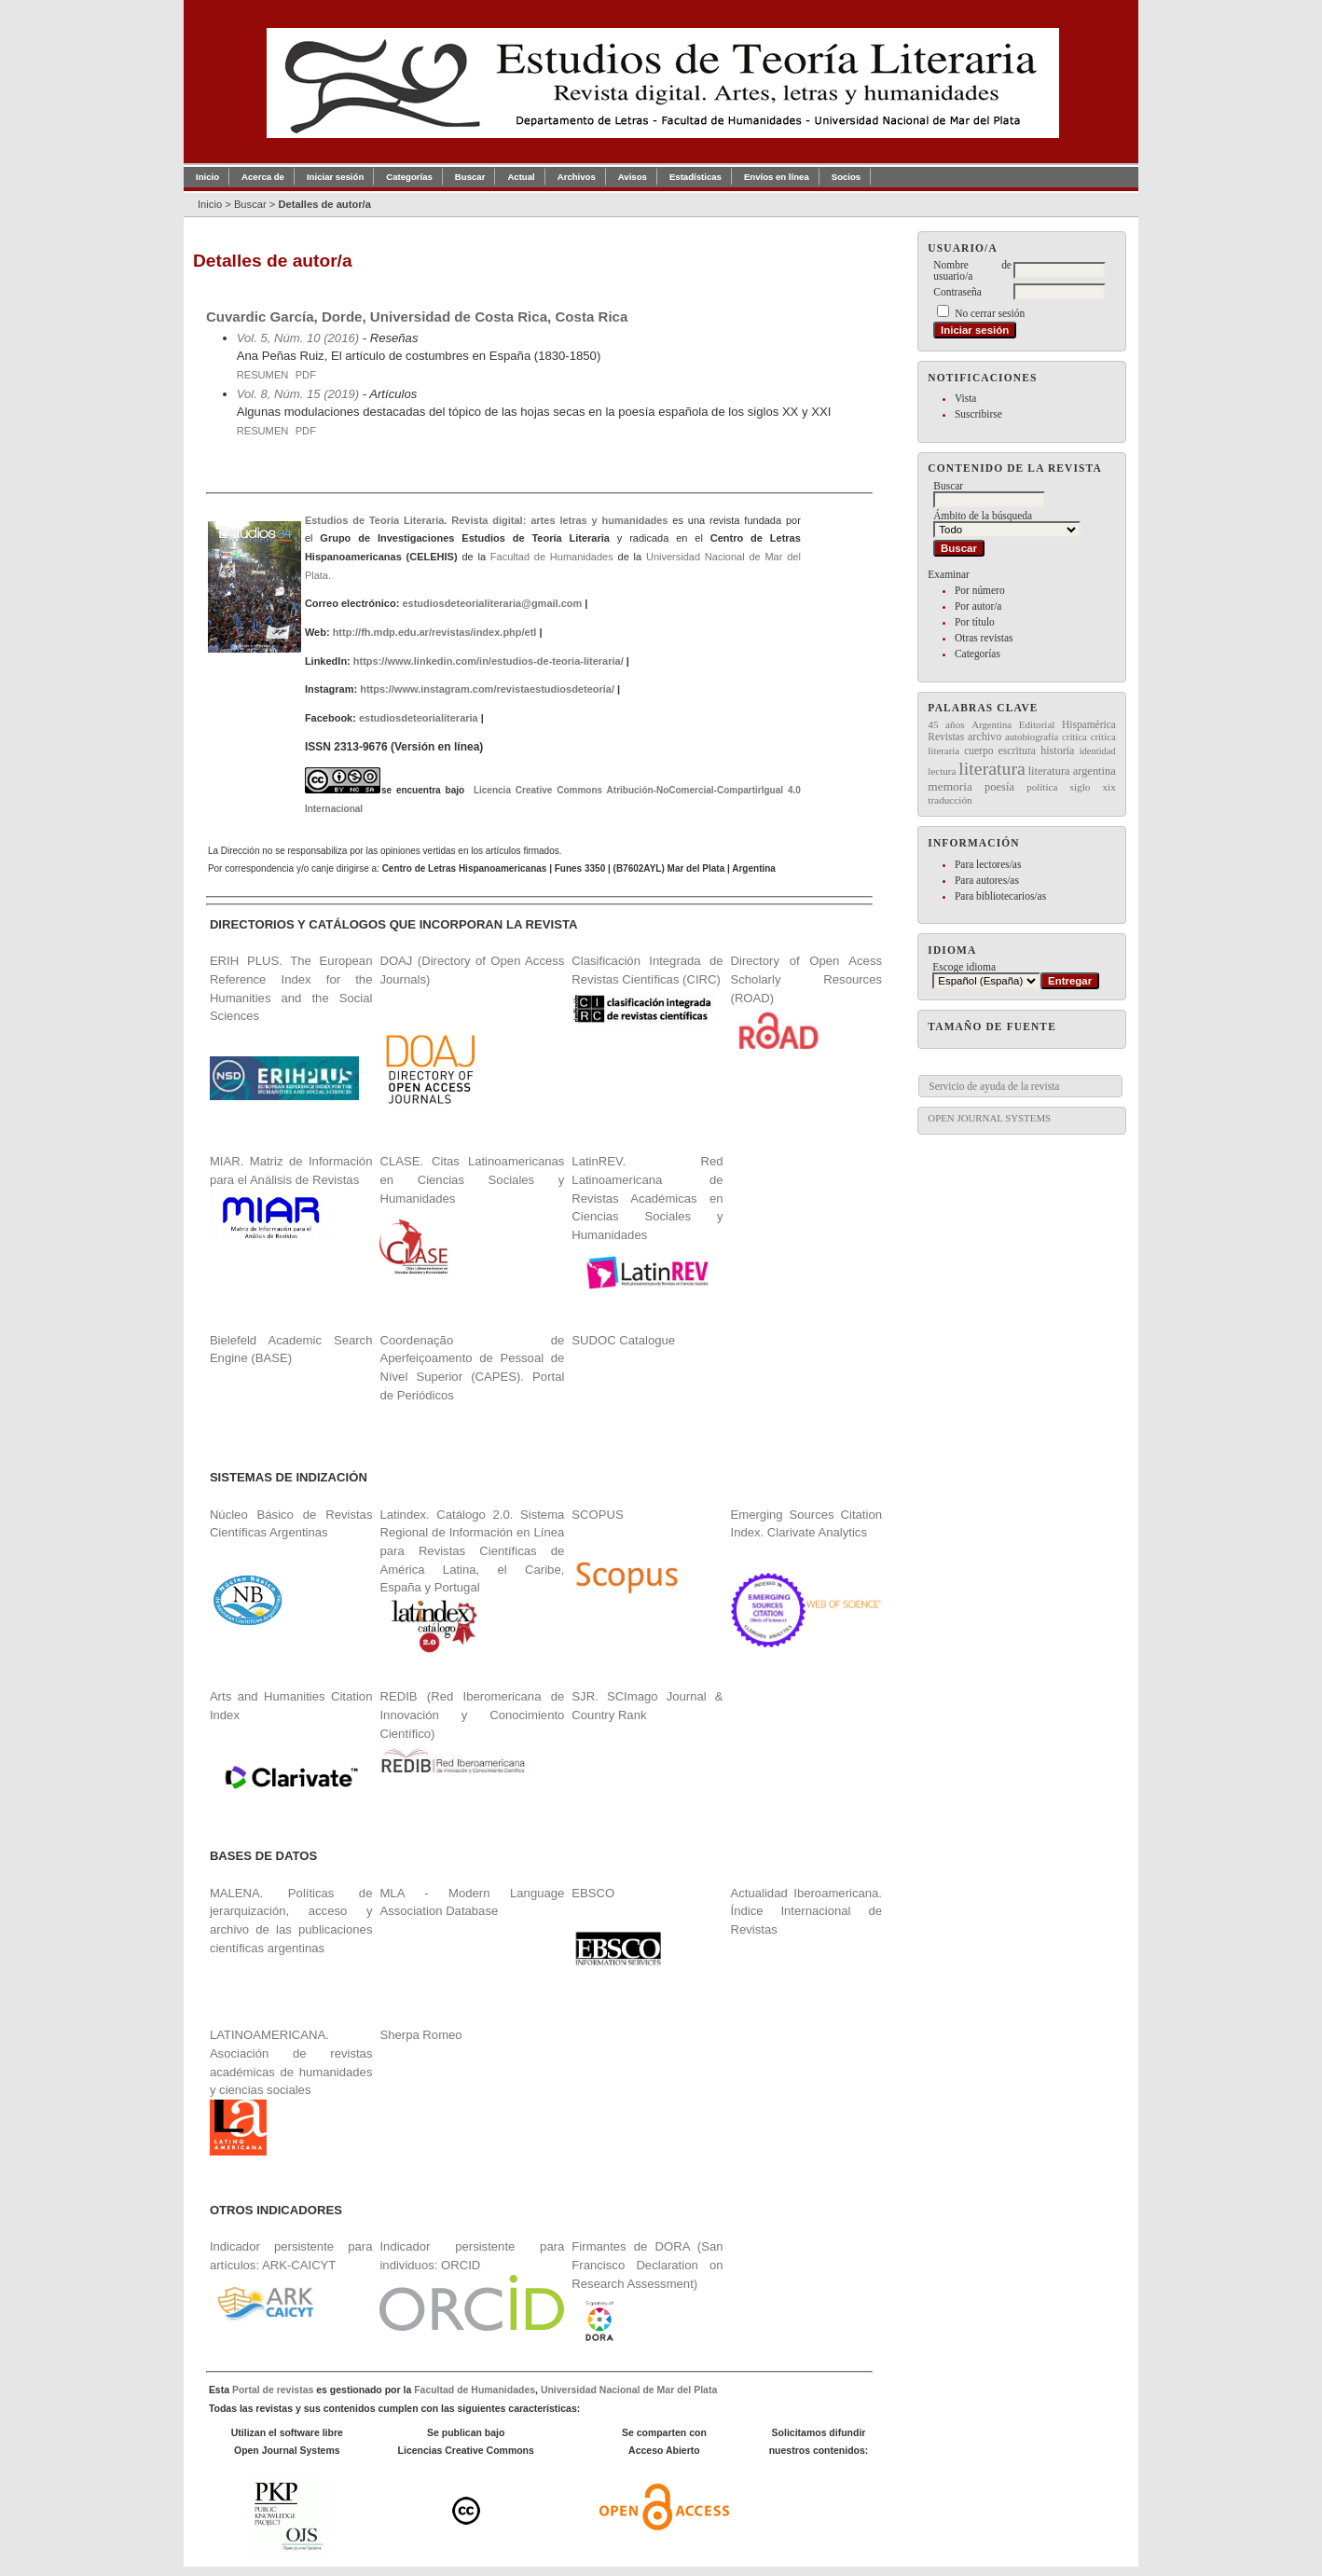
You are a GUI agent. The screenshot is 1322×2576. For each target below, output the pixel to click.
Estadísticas (695, 177)
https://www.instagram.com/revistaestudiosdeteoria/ (487, 689)
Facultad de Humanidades (551, 556)
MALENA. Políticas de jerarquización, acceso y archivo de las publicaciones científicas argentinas (291, 1920)
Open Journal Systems (989, 1117)
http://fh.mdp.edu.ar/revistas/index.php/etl (435, 632)
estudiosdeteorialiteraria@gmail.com (492, 603)
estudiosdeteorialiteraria (418, 717)
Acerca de (262, 177)
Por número (980, 590)
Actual (520, 177)
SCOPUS (597, 1515)
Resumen (263, 374)
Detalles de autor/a (324, 204)
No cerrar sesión (990, 313)
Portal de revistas (272, 2390)
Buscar (470, 177)
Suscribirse (978, 414)
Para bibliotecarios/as (1000, 896)
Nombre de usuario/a (972, 270)
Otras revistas (984, 637)
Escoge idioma (964, 966)
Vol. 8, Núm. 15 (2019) (298, 394)
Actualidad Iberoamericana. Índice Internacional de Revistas (806, 1911)
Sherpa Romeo (420, 2035)
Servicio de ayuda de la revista (994, 1086)
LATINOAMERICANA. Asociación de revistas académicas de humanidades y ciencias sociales (291, 2092)
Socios (846, 177)
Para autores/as (987, 880)
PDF (306, 374)
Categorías (977, 653)
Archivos (577, 177)
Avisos (632, 177)
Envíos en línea (776, 177)
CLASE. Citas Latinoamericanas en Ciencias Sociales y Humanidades (471, 1179)
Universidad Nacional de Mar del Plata (629, 2390)
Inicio (207, 177)
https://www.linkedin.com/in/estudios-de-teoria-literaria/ (488, 661)
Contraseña (957, 291)
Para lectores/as (988, 864)
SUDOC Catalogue (623, 1340)
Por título (975, 621)
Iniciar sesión (335, 177)
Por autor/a (978, 606)
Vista (965, 398)
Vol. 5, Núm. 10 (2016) (298, 338)
